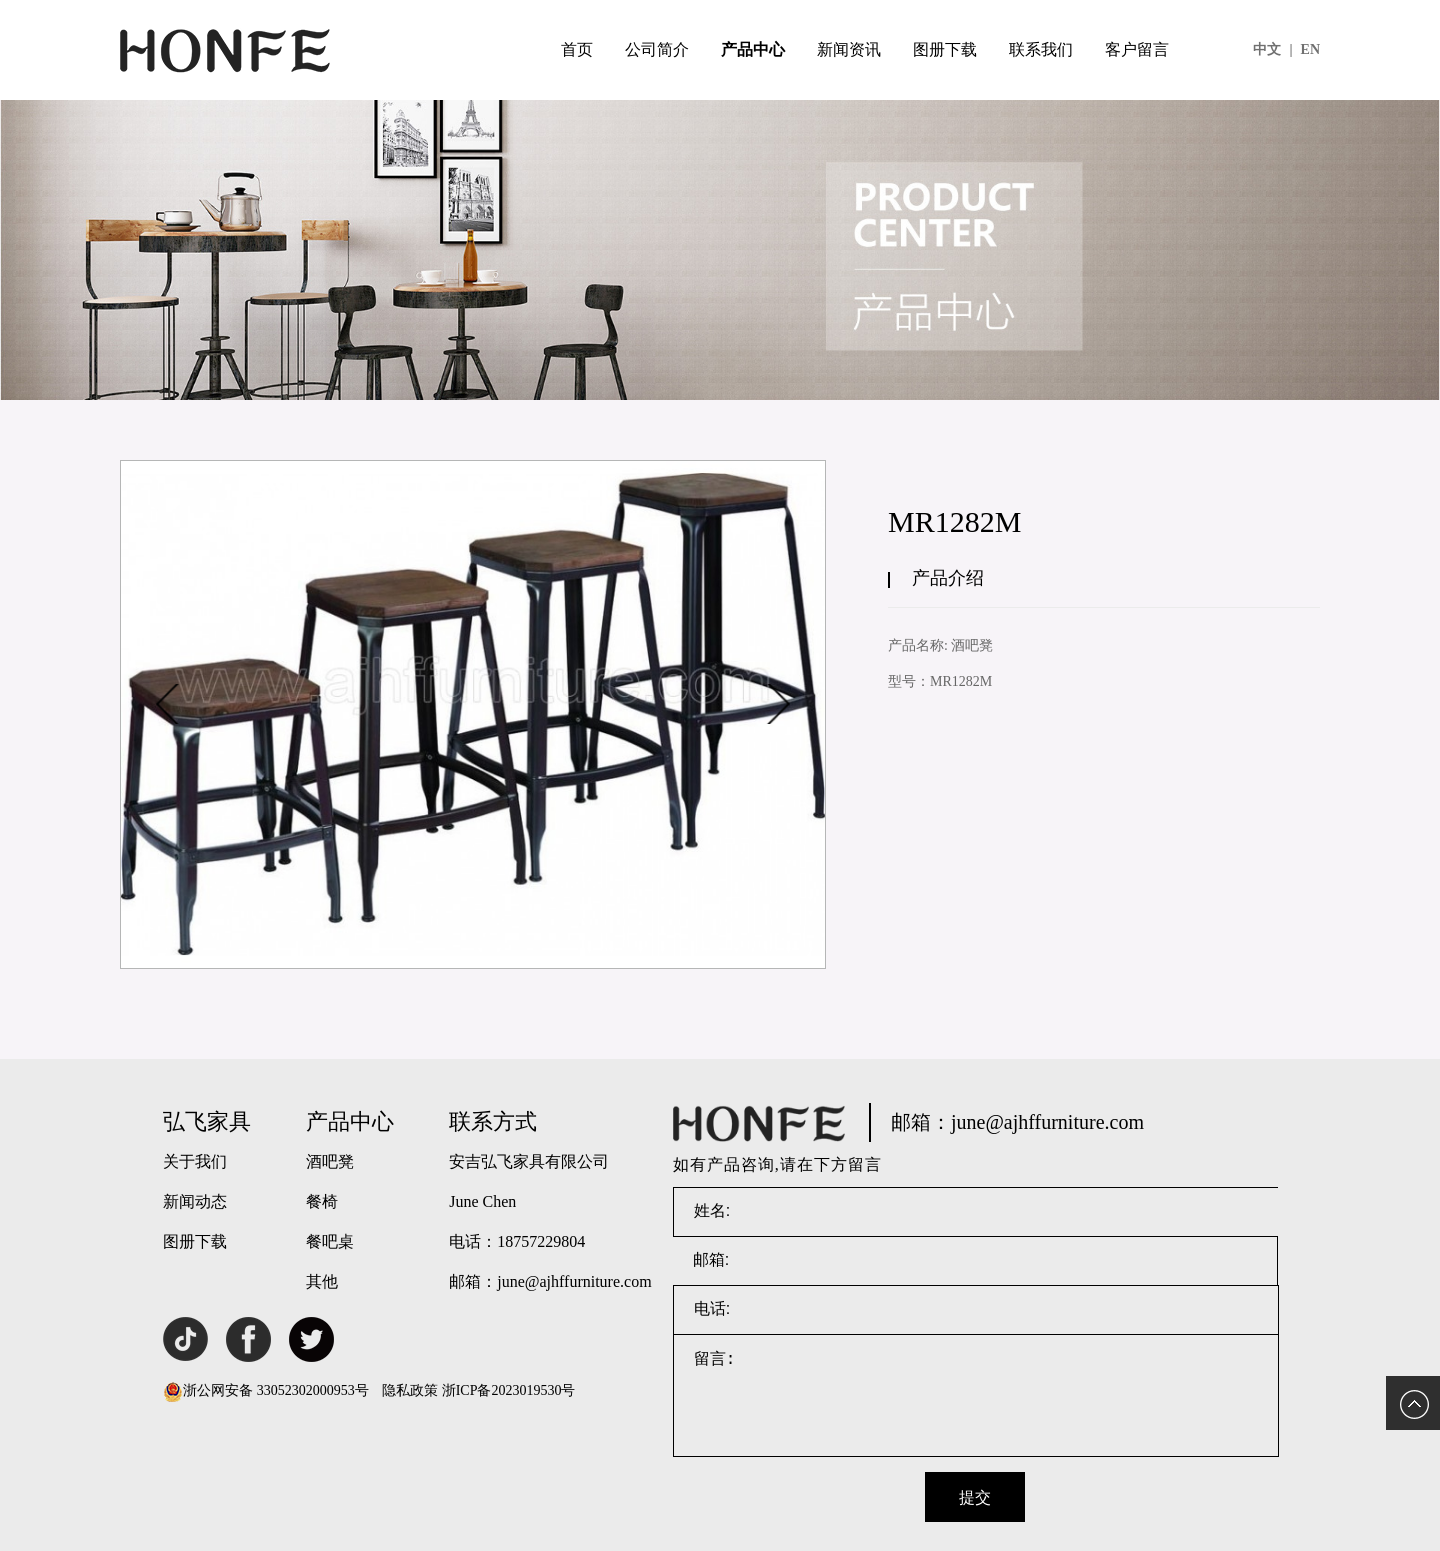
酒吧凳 (330, 1161)
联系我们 (1041, 49)
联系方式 (493, 1121)
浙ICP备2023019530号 (509, 1390)
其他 (322, 1281)
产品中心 (753, 49)
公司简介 (657, 49)
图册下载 (945, 49)
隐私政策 (410, 1390)
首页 (577, 49)
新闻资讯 (849, 49)
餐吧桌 (330, 1241)
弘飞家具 (207, 1121)
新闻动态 (195, 1201)
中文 (1272, 49)
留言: (976, 1396)
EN (1310, 49)
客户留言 (1137, 49)
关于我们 (195, 1161)
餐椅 (322, 1201)
